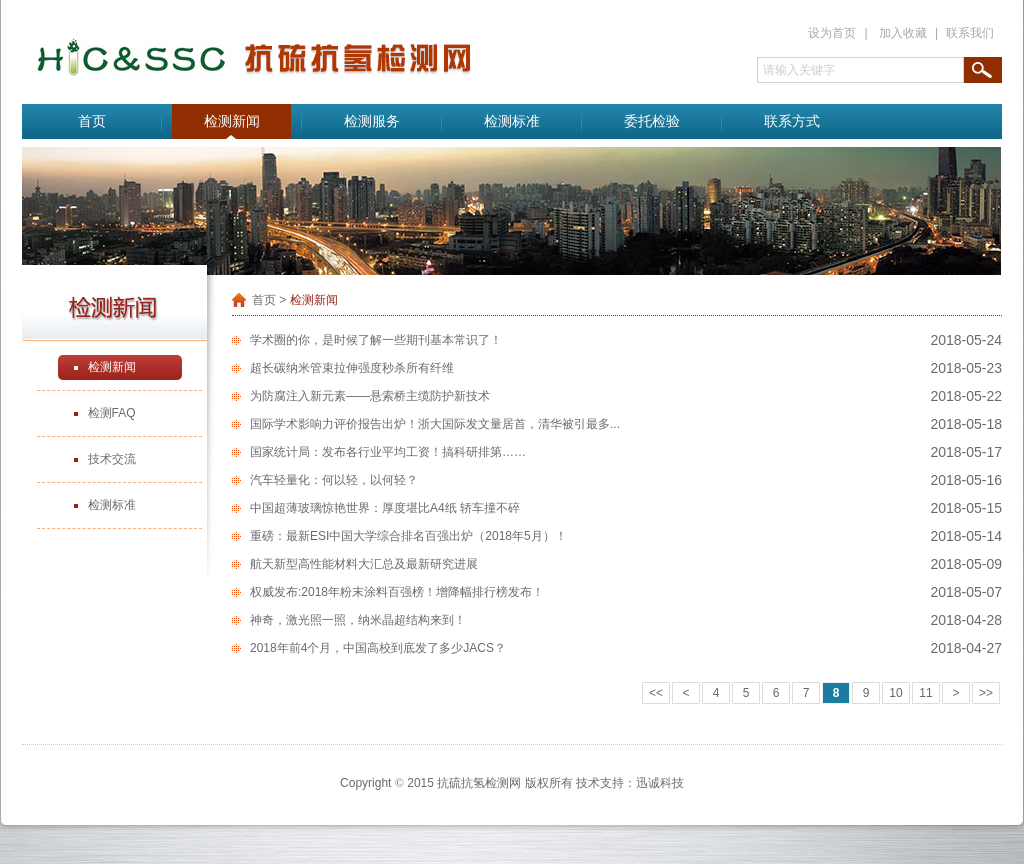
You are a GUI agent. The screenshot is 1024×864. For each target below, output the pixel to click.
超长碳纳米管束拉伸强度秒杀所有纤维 (352, 368)
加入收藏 (903, 33)
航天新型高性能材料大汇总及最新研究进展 (364, 564)
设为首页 (832, 33)
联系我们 (970, 33)
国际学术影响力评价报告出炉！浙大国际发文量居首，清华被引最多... (435, 424)
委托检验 (652, 121)
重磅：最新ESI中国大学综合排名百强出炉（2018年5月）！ (408, 536)
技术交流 (112, 459)
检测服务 (372, 121)
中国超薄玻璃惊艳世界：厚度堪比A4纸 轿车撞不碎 (385, 508)
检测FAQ (112, 413)
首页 (92, 121)
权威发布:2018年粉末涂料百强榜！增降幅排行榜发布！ (397, 592)
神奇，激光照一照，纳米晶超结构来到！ (358, 620)
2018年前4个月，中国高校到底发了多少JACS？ (378, 648)
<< (656, 693)
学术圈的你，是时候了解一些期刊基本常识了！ (376, 340)
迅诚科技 (660, 783)
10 (895, 693)
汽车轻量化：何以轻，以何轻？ (334, 480)
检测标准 (512, 121)
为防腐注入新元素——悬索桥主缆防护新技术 (370, 396)
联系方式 (792, 121)
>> (986, 693)
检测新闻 (232, 121)
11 (925, 693)
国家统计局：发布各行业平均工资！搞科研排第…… (388, 452)
